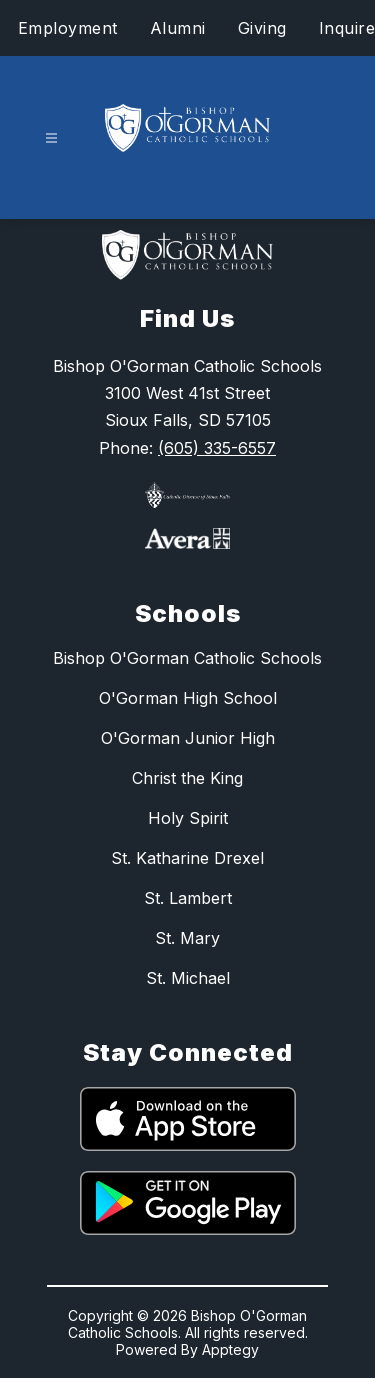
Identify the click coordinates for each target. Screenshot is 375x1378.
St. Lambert (188, 898)
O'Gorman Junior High (188, 738)
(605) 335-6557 (217, 448)
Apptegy (230, 1349)
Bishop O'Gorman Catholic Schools (187, 658)
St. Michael (188, 978)
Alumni (178, 28)
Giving (262, 28)
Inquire (347, 28)
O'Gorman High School (188, 698)
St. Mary (187, 938)
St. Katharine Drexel (187, 858)
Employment (68, 28)
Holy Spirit (188, 818)
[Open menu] (51, 138)
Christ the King (187, 778)
